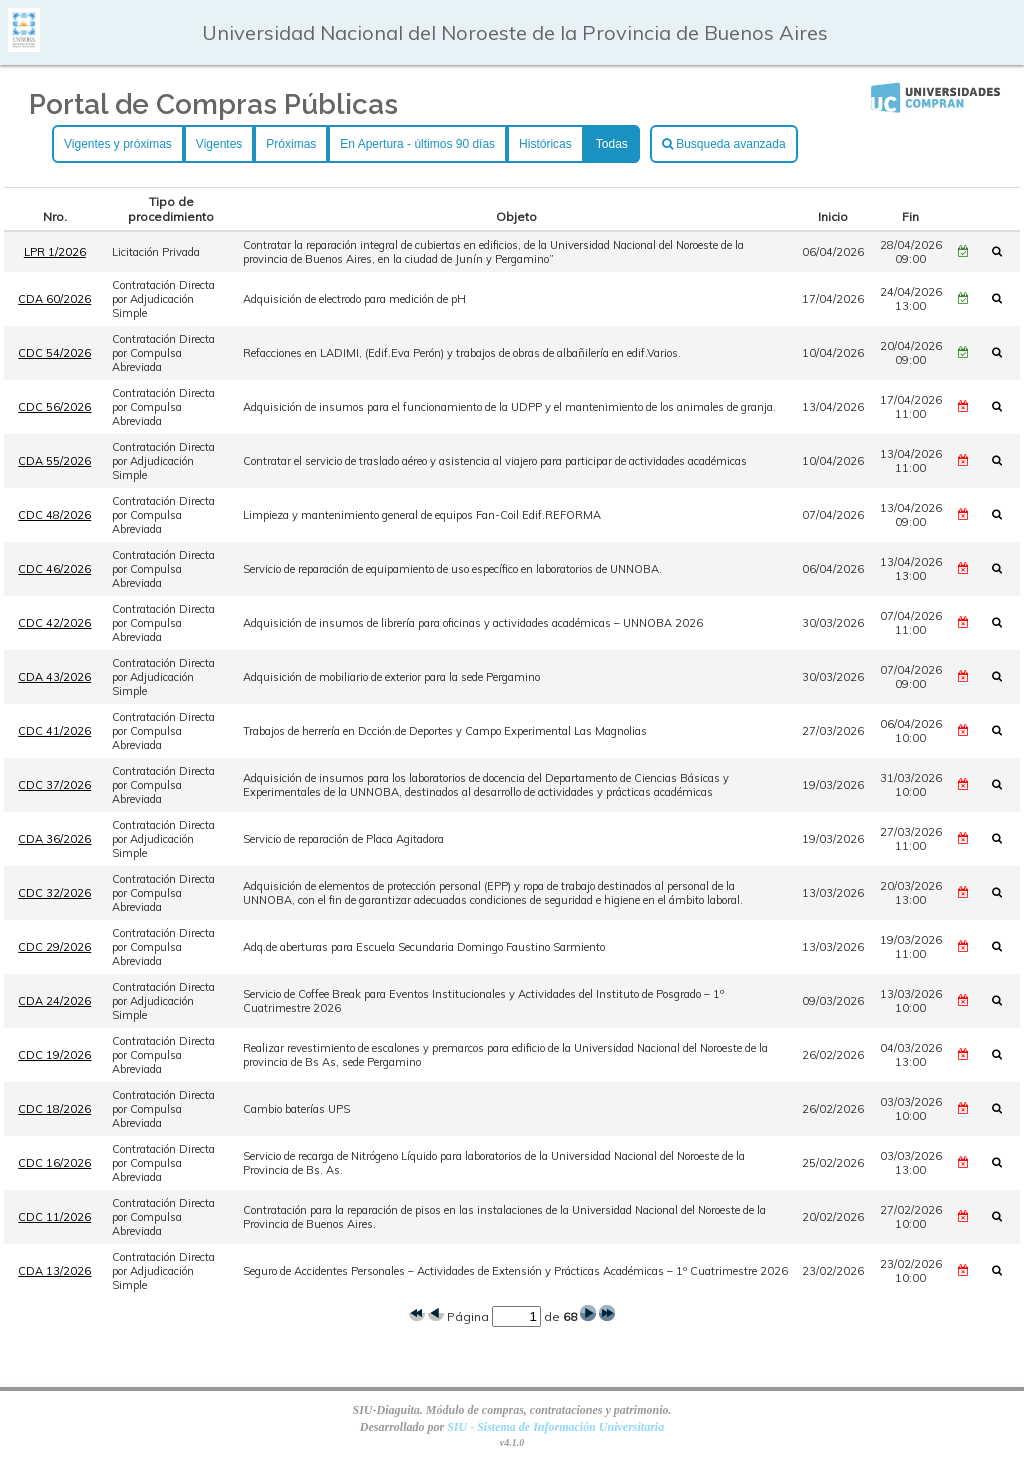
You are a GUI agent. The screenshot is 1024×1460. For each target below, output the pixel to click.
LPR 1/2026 (55, 252)
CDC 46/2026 (54, 569)
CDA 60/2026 (54, 299)
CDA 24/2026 (54, 1001)
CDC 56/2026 (54, 407)
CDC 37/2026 (54, 785)
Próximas (291, 144)
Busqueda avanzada (724, 144)
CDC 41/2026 (54, 731)
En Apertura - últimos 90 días (417, 144)
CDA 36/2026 (54, 839)
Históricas (545, 144)
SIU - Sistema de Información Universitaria (555, 1427)
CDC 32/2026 (54, 893)
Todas (612, 144)
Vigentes (219, 144)
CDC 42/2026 (54, 623)
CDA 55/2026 (54, 461)
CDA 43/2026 (54, 677)
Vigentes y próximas (118, 144)
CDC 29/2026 (54, 947)
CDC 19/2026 (54, 1055)
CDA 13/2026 (54, 1271)
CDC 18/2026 (54, 1109)
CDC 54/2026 (54, 353)
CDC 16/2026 (54, 1163)
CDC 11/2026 (54, 1217)
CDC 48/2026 (54, 515)
